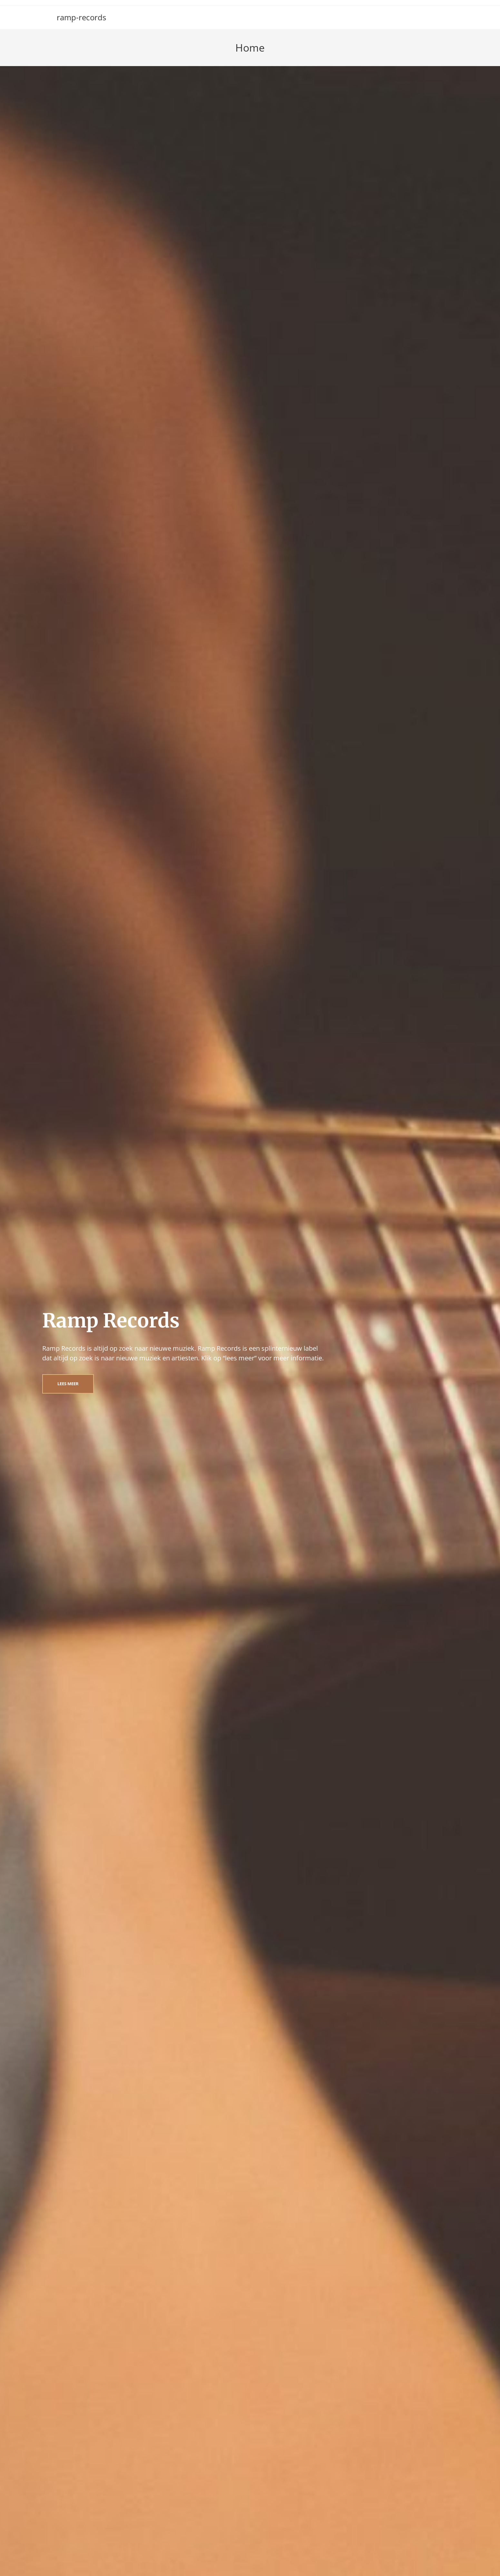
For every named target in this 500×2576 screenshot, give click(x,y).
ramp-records (81, 17)
